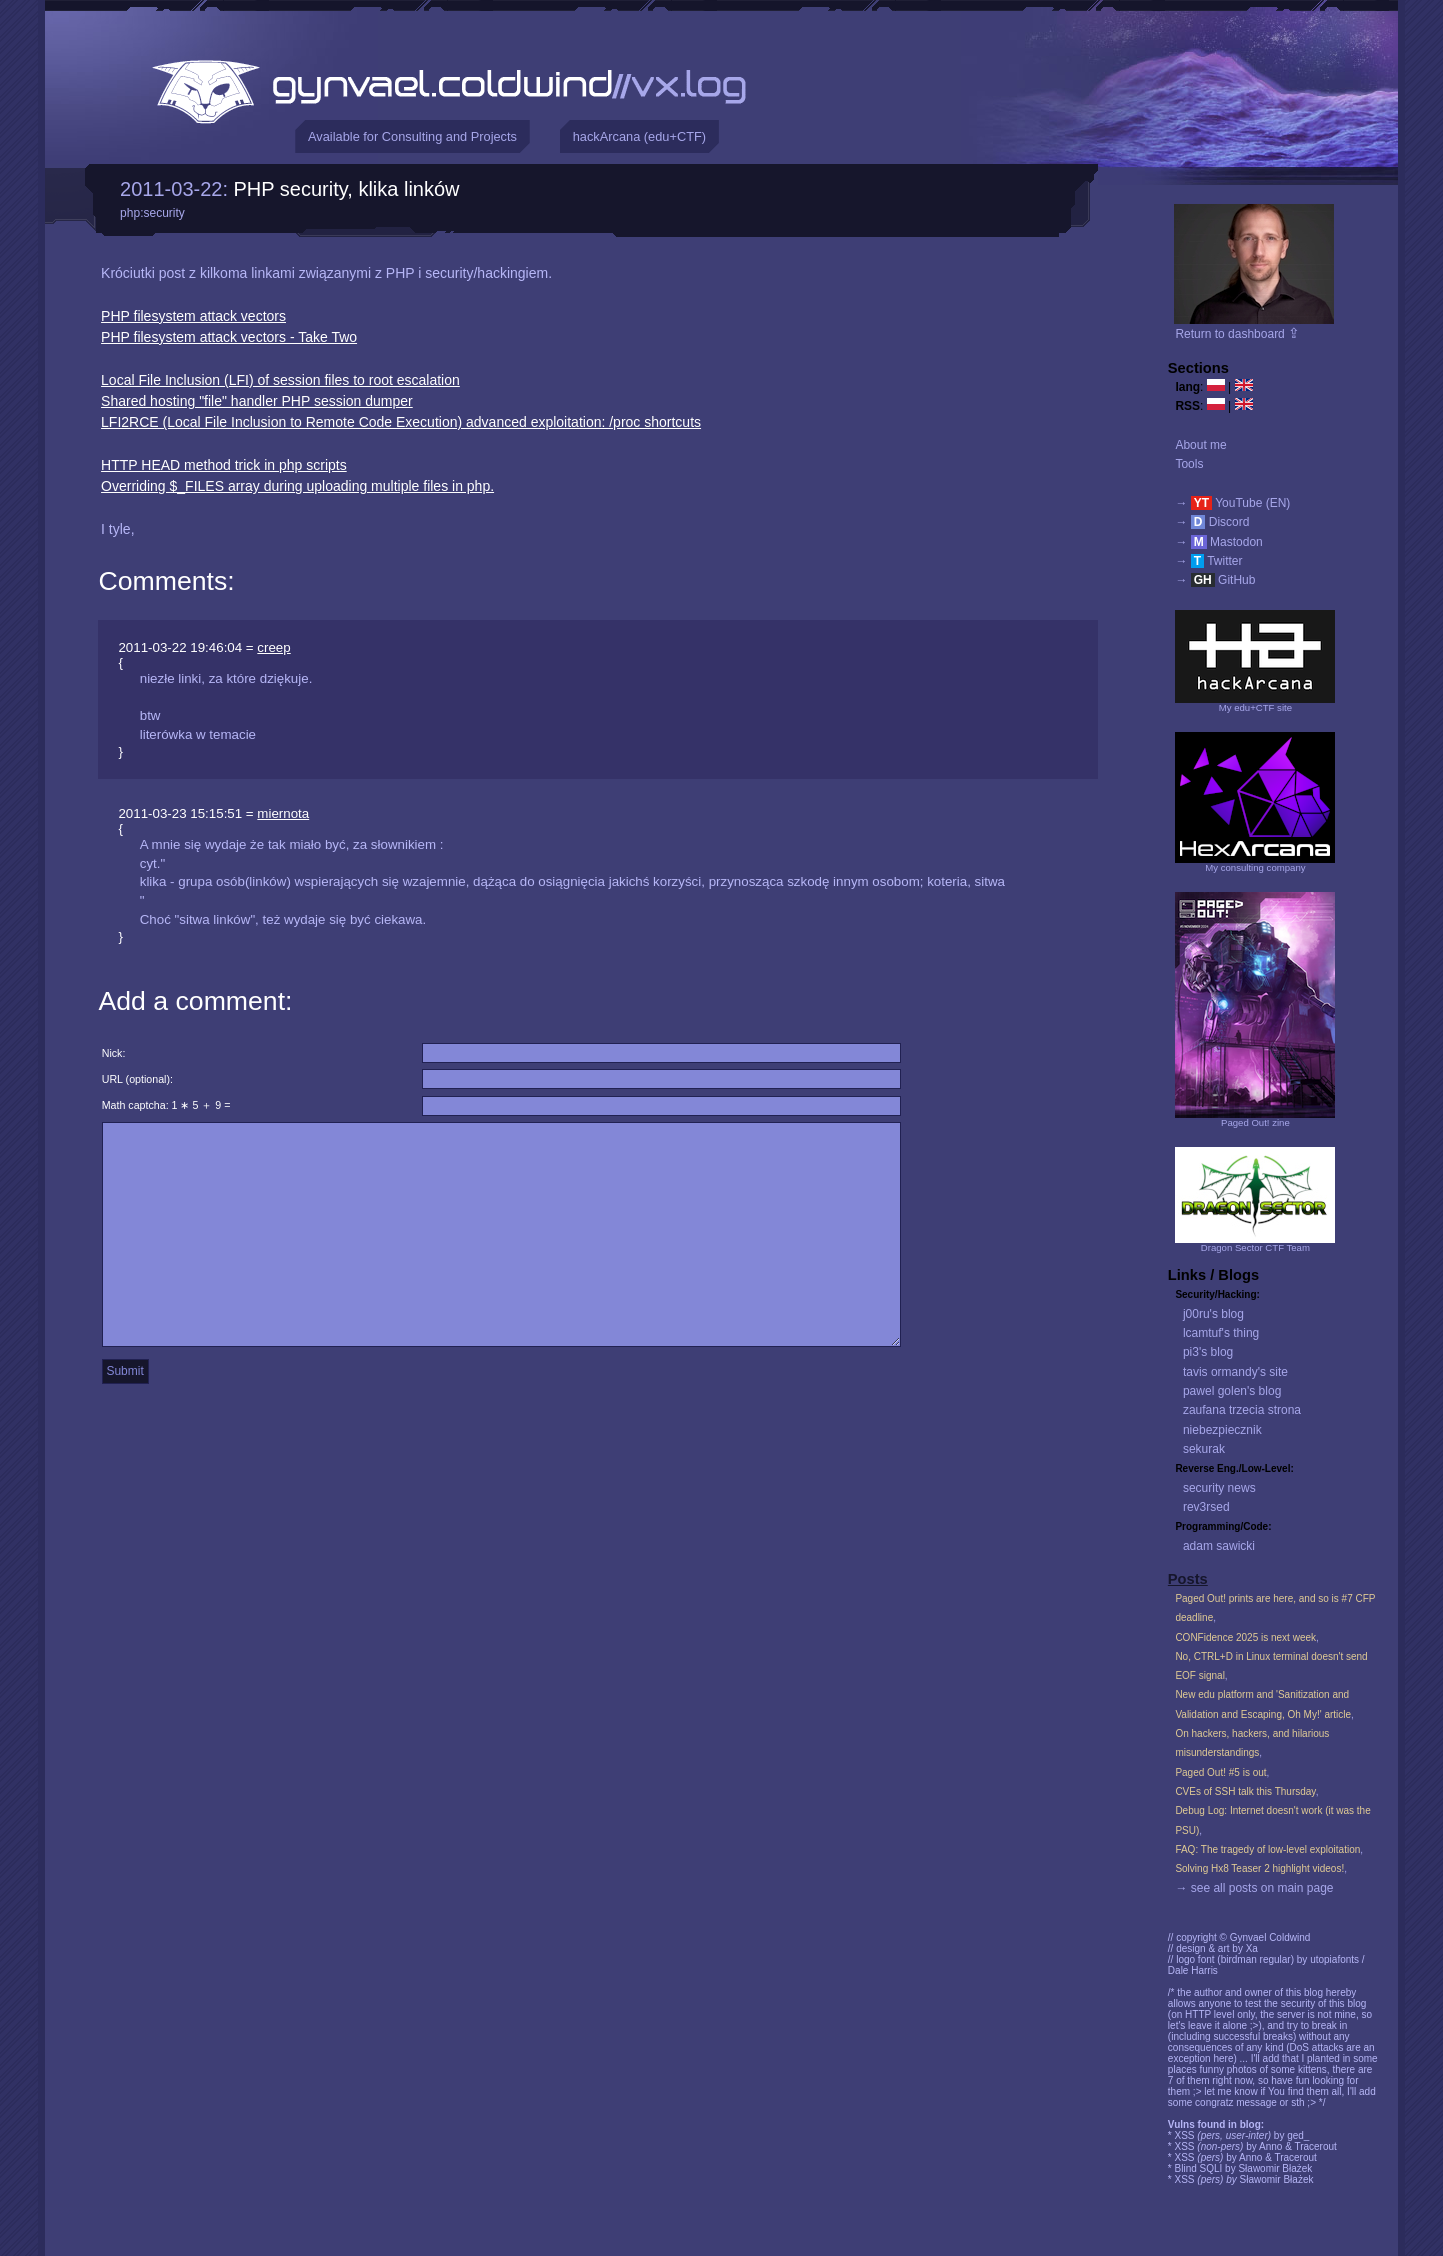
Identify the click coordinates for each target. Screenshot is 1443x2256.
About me (1200, 445)
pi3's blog (1208, 1352)
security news (1219, 1488)
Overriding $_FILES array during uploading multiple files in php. (297, 486)
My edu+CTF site (1255, 707)
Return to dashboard (1237, 334)
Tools (1189, 464)
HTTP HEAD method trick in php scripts (224, 465)
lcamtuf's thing (1221, 1333)
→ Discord (1212, 522)
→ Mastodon (1218, 542)
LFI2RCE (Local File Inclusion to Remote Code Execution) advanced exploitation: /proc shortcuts (401, 422)
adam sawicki (1219, 1546)
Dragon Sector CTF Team (1255, 1247)
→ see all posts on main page (1254, 1888)
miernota (283, 813)
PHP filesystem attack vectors (193, 316)
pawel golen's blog (1232, 1391)
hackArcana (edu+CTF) (639, 136)
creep (273, 647)
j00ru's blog (1213, 1314)
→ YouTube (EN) (1232, 503)
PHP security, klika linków (347, 189)
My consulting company (1255, 867)
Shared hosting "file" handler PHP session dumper (257, 401)
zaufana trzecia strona (1242, 1410)
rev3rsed (1206, 1507)
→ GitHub (1215, 580)
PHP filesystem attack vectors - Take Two (229, 337)
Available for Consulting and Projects (412, 136)
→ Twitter (1208, 561)
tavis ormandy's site (1235, 1372)
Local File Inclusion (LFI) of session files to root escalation (280, 380)
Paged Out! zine (1255, 1122)
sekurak (1204, 1449)
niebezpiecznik (1222, 1430)
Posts (1188, 1579)
